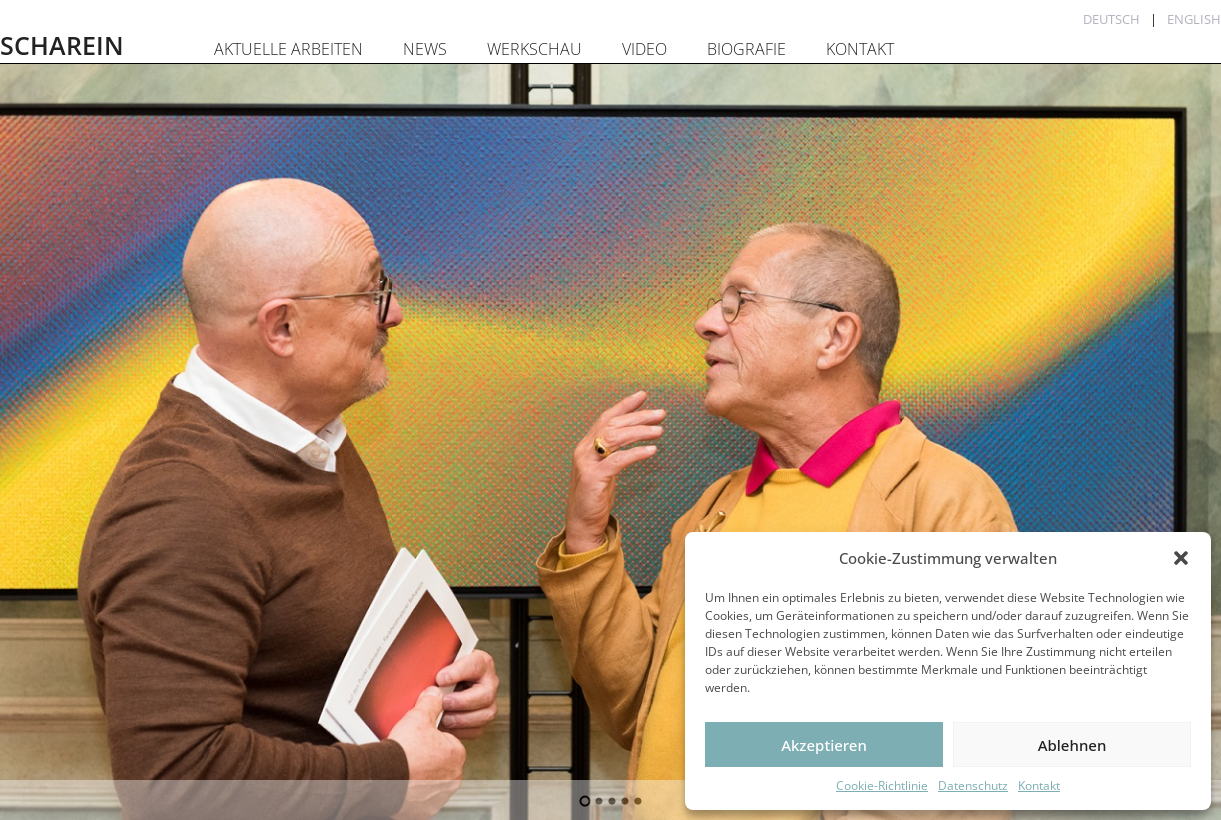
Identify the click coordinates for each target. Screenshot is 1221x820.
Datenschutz (973, 785)
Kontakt (1039, 785)
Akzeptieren (824, 745)
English (1194, 19)
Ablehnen (1072, 745)
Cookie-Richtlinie (882, 785)
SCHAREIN (62, 45)
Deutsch (1111, 19)
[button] (1181, 558)
